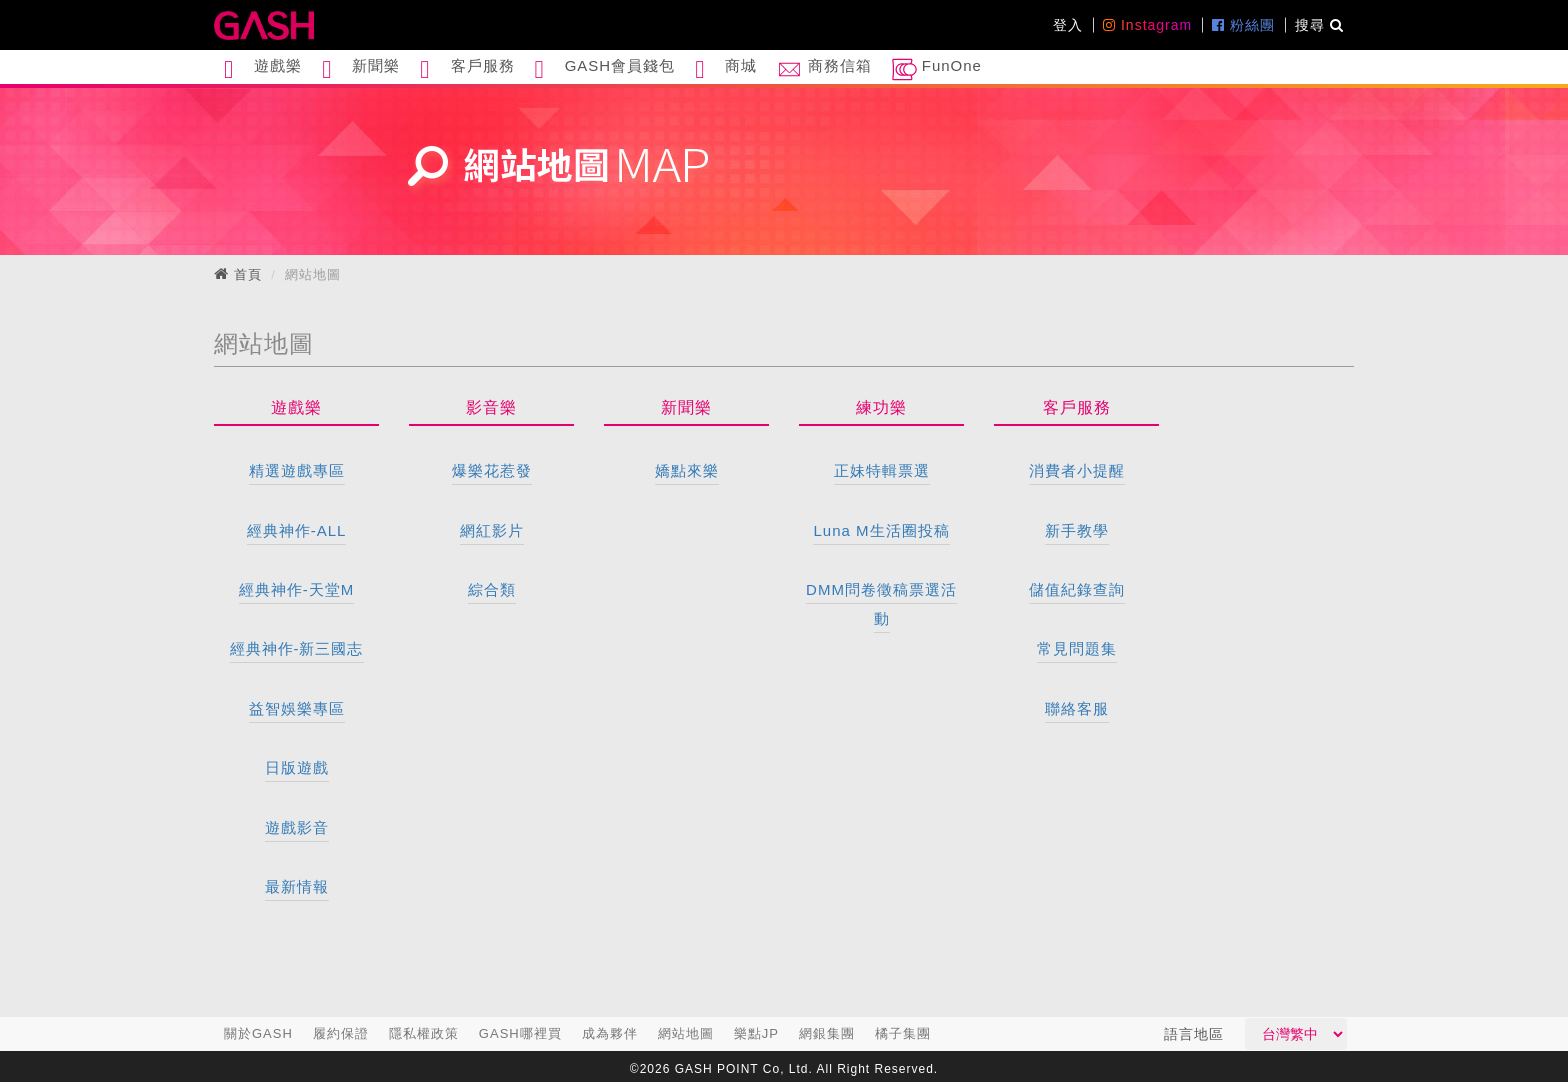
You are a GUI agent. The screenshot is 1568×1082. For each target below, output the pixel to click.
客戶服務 (467, 69)
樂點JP (756, 1033)
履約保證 (341, 1033)
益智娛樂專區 (297, 708)
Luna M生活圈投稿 (881, 530)
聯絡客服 (1077, 708)
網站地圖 (686, 1033)
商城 (726, 69)
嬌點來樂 (687, 470)
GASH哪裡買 (520, 1033)
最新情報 (297, 886)
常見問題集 (1077, 648)
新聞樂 (361, 69)
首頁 (248, 274)
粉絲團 (1243, 25)
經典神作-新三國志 (297, 648)
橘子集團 (903, 1033)
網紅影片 (492, 530)
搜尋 (1319, 25)
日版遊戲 (297, 767)
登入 (1068, 25)
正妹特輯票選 (882, 470)
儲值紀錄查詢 (1077, 589)
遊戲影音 (297, 827)
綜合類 (492, 589)
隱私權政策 (424, 1033)
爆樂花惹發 (492, 470)
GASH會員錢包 (605, 69)
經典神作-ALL (297, 530)
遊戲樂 (263, 69)
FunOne (937, 69)
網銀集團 (827, 1033)
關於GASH (258, 1033)
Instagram (1147, 25)
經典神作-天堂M (297, 589)
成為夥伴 (610, 1033)
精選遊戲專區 (297, 470)
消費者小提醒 (1077, 470)
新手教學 (1077, 530)
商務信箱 (824, 69)
